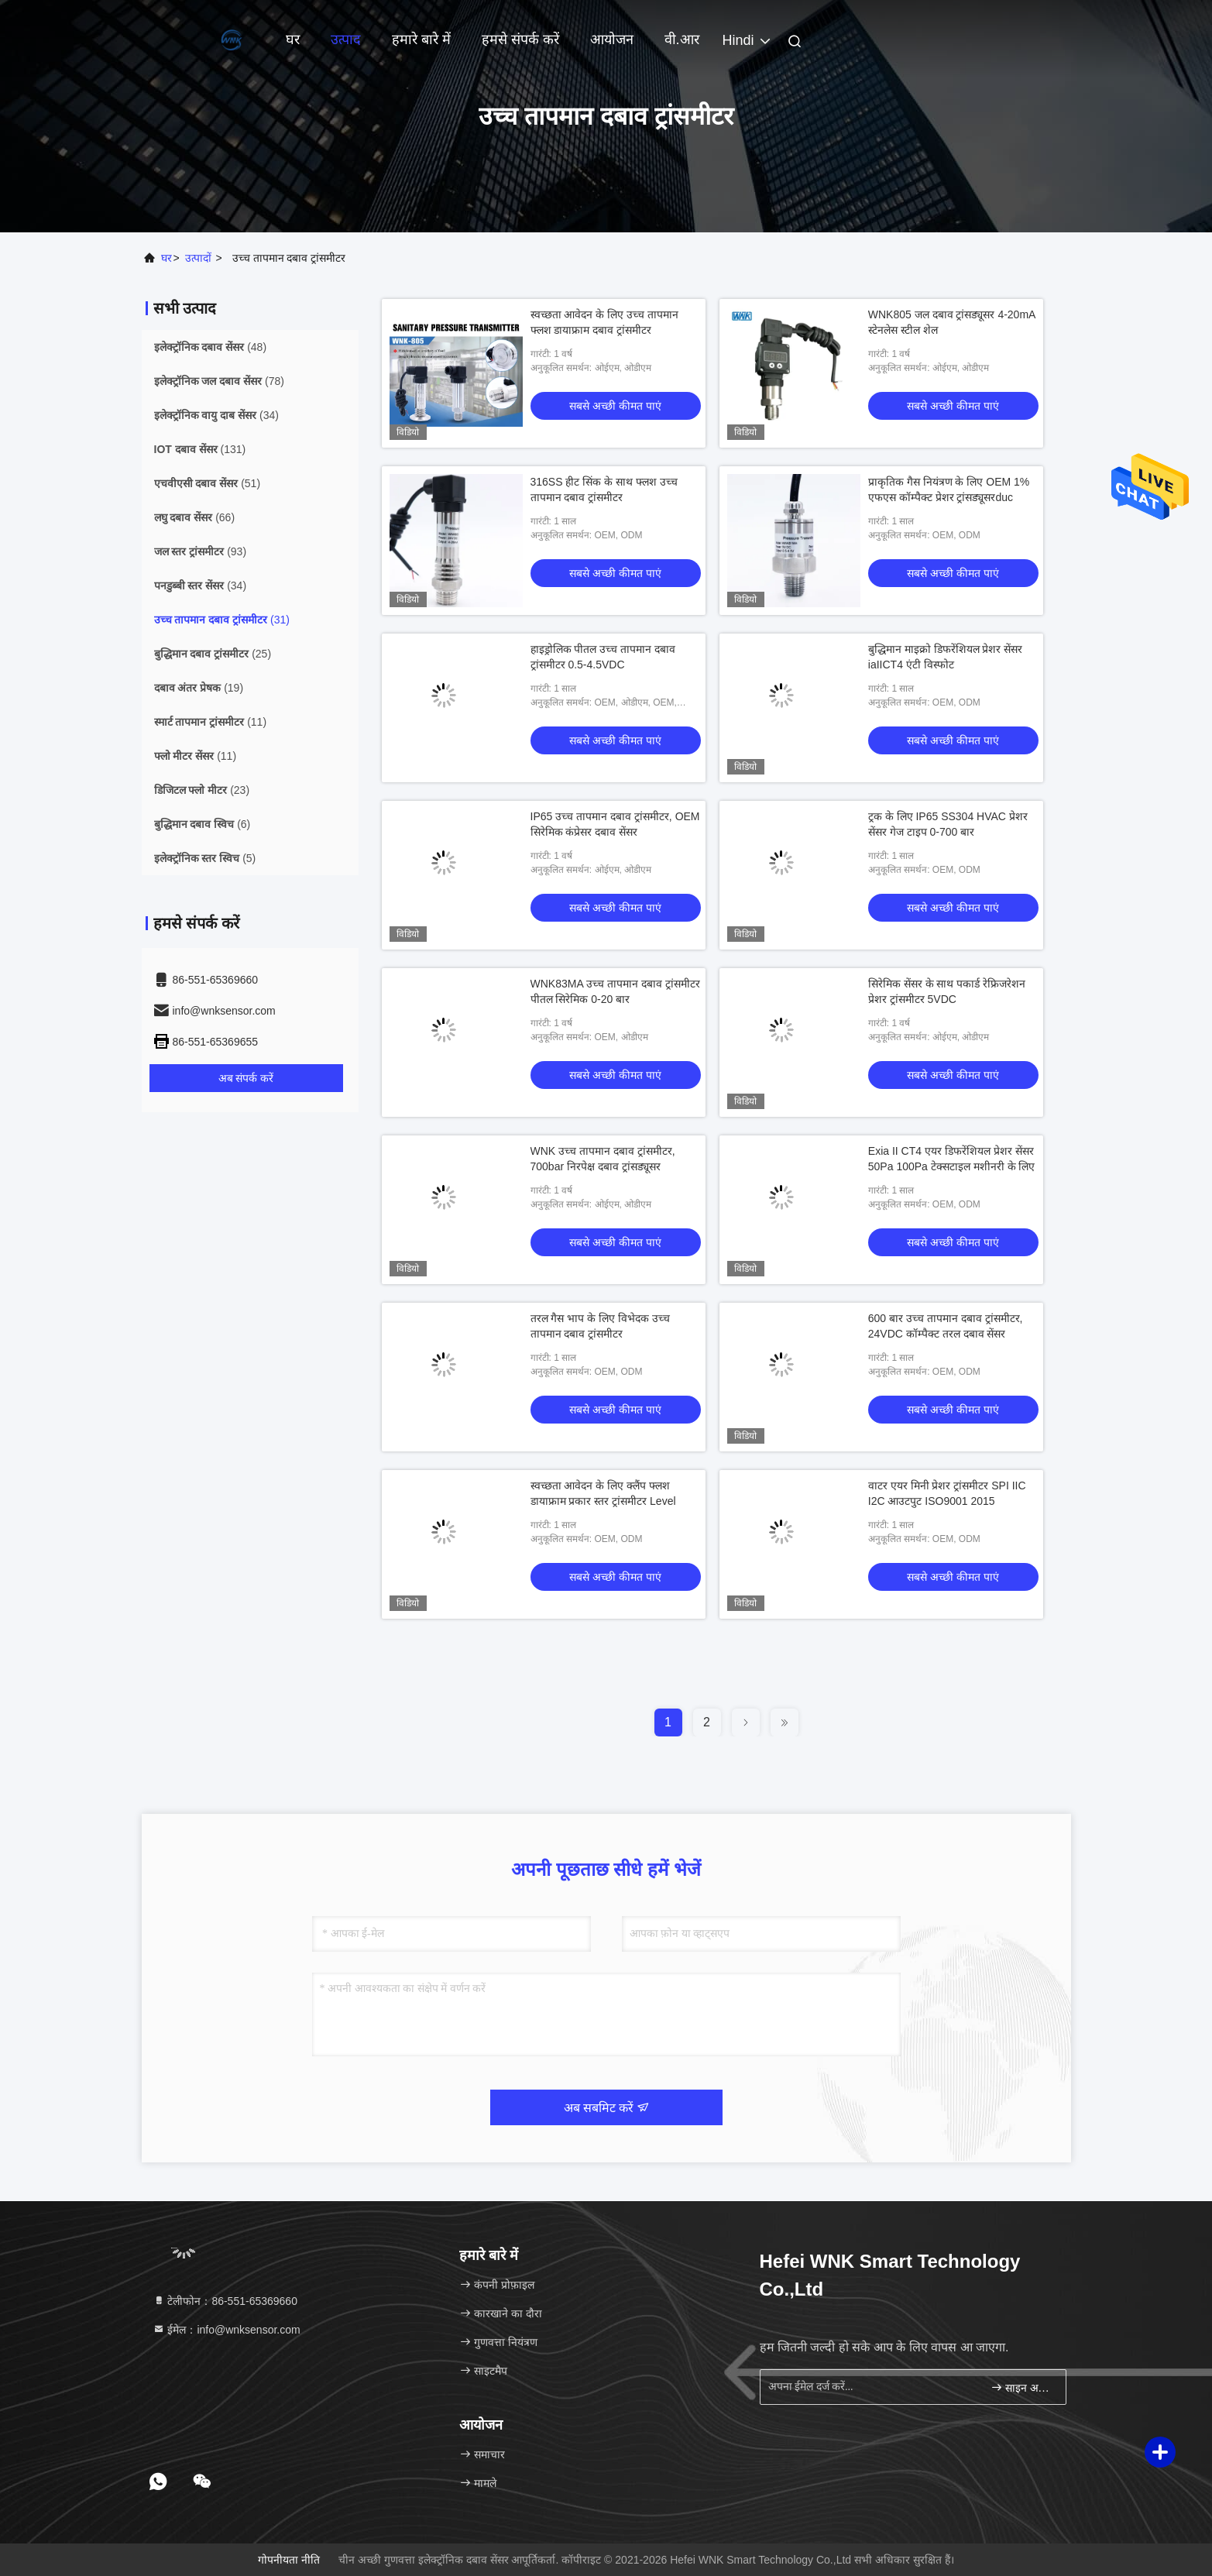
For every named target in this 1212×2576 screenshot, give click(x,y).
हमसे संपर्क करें (520, 39)
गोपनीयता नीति (289, 2560)
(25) (213, 653)
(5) (205, 858)
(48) (210, 347)
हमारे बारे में (421, 39)
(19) (199, 688)
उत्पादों (198, 258)
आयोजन (611, 39)
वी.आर (681, 39)
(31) (222, 619)
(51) (207, 483)
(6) (202, 824)
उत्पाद (346, 39)
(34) (216, 415)
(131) (200, 449)
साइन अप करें (1022, 2387)
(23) (202, 790)
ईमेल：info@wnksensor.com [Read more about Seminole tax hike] (226, 2330)
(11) (210, 722)
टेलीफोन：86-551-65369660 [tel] (225, 2301)
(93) (200, 551)
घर (293, 39)
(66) (194, 517)
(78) (219, 381)
